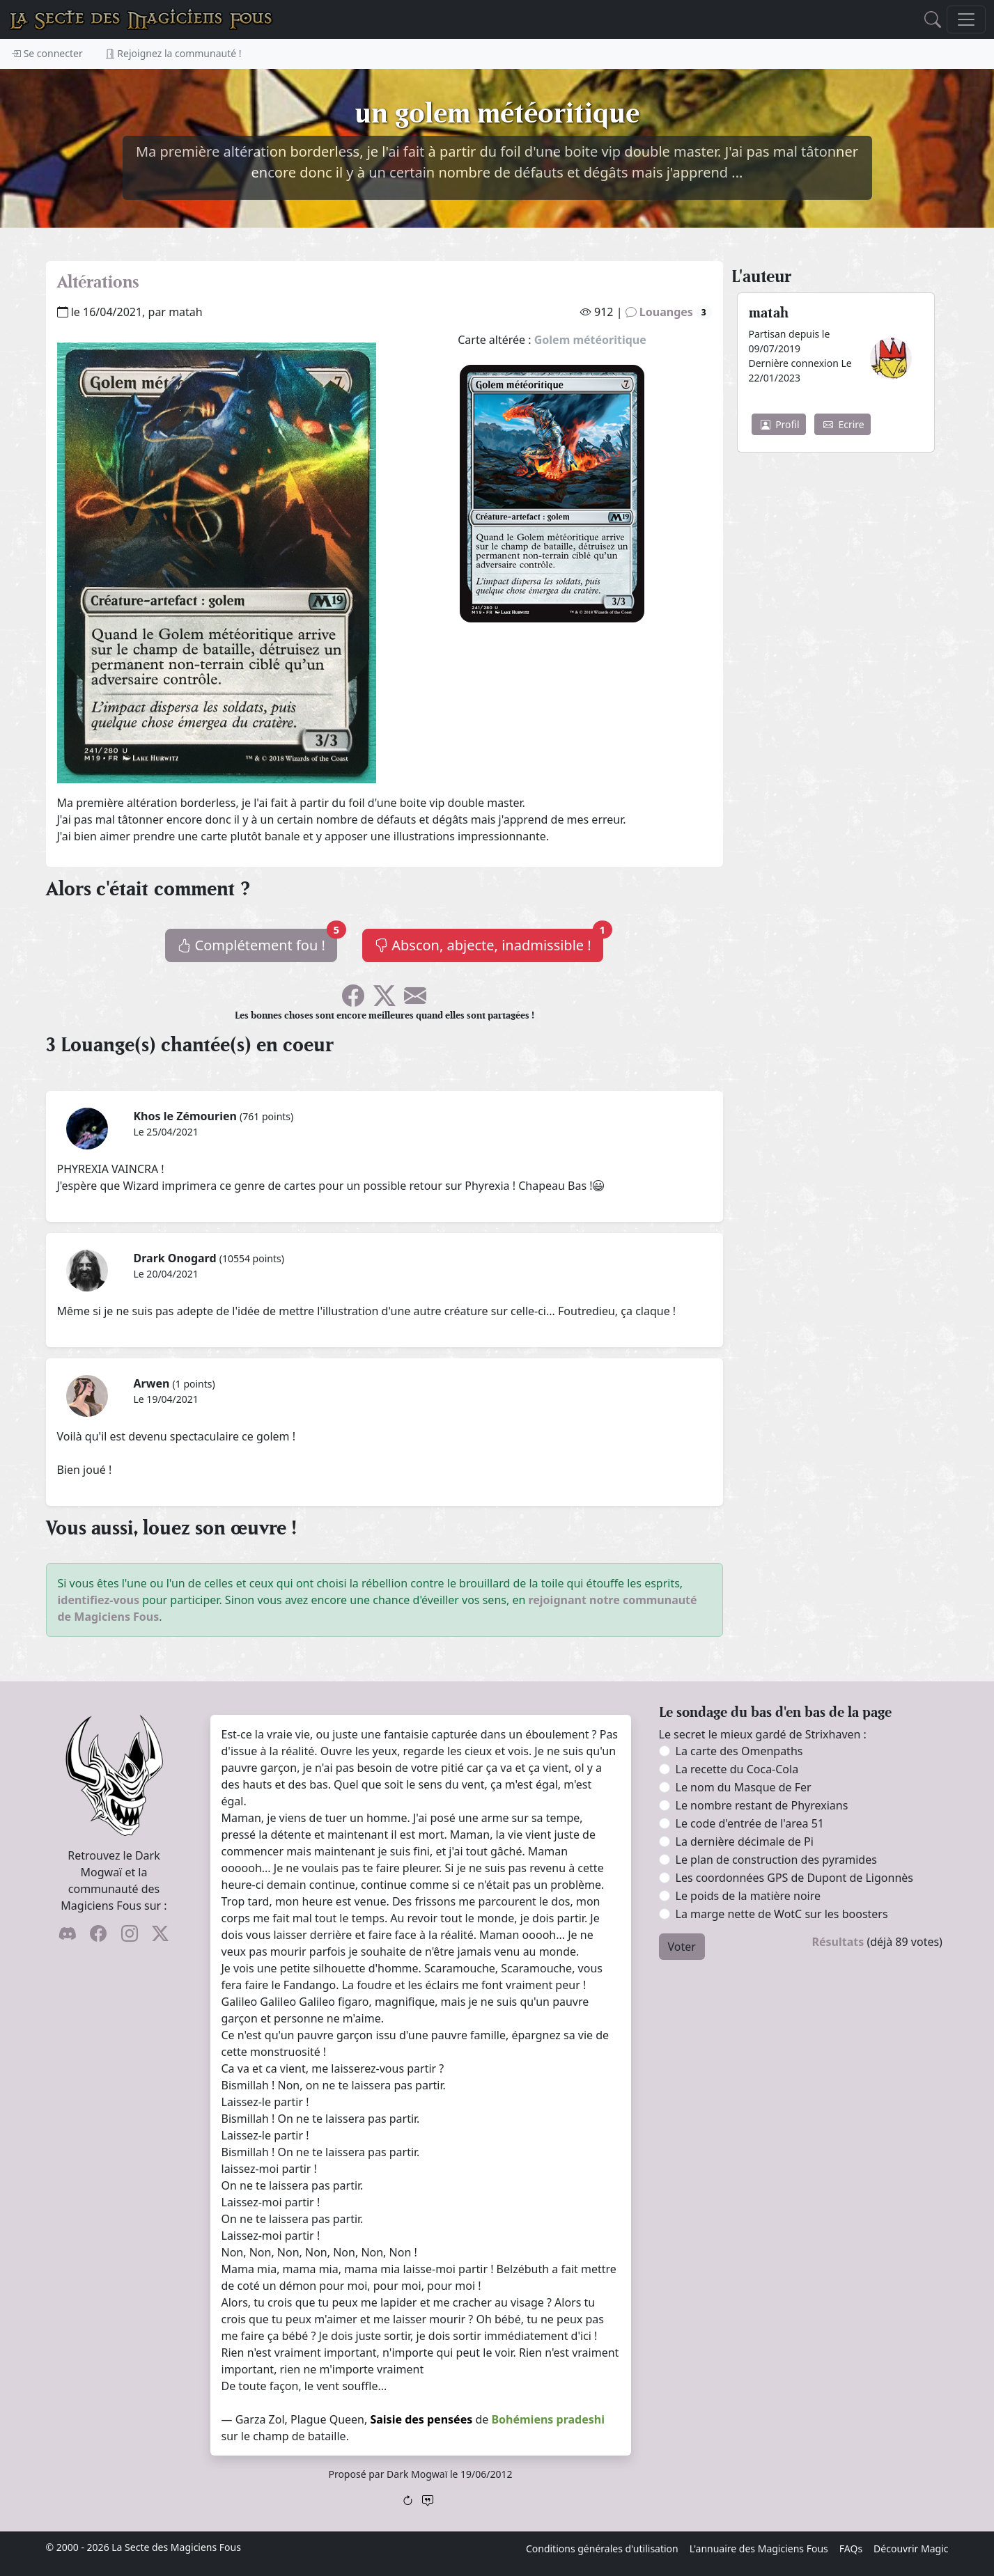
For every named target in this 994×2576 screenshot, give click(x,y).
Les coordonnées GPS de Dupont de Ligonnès (794, 1877)
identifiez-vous (99, 1600)
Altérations (98, 282)
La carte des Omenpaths (739, 1751)
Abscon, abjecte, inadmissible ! (488, 942)
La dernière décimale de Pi (745, 1841)
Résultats (838, 1941)
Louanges (669, 312)
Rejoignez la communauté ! (173, 53)
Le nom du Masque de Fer (743, 1787)
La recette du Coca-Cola (737, 1769)
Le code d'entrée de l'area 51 (750, 1823)
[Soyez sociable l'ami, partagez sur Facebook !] (353, 999)
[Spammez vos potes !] (415, 999)
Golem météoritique (590, 339)
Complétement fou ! (257, 942)
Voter (682, 1946)
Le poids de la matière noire (748, 1895)
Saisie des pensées (421, 2419)
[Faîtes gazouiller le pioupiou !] (384, 999)
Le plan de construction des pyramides (776, 1859)
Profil (780, 424)
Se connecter (47, 53)
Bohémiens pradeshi (548, 2419)
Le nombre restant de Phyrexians (762, 1805)
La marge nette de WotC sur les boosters (782, 1914)
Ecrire (843, 424)
